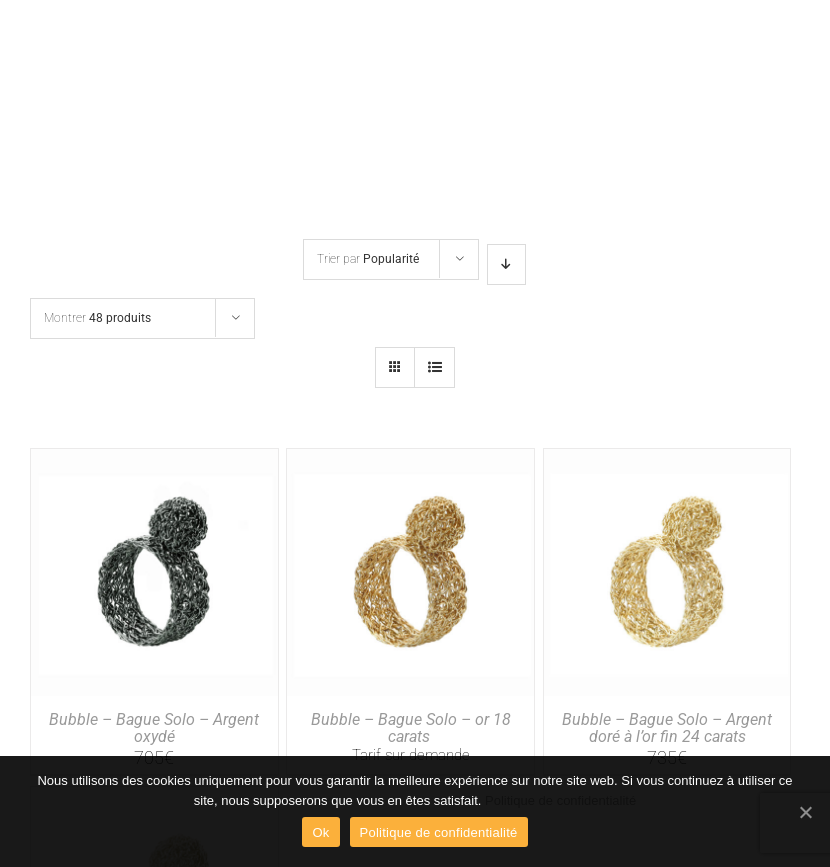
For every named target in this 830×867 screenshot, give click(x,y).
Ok (320, 832)
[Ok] (805, 812)
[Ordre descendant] (506, 264)
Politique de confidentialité (560, 800)
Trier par (368, 259)
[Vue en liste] (434, 367)
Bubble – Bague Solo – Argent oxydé (154, 728)
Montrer (97, 318)
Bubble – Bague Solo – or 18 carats (411, 728)
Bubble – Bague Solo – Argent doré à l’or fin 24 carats (667, 728)
